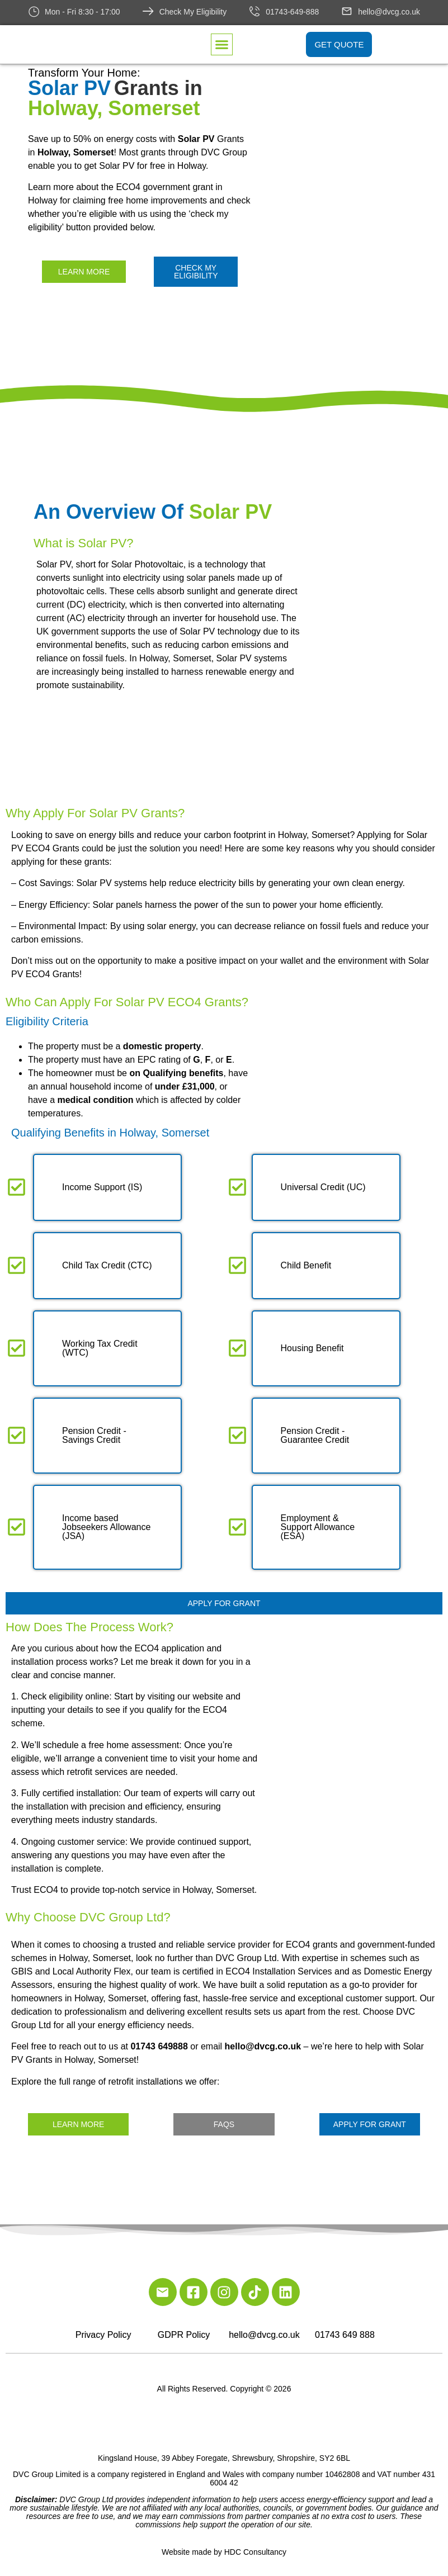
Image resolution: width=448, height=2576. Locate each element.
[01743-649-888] (254, 11)
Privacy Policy (103, 2335)
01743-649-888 (292, 11)
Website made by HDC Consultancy (224, 2551)
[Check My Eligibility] (148, 11)
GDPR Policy (184, 2335)
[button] (222, 45)
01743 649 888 (345, 2335)
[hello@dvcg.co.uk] (346, 11)
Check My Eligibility (193, 11)
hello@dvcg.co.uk (389, 11)
